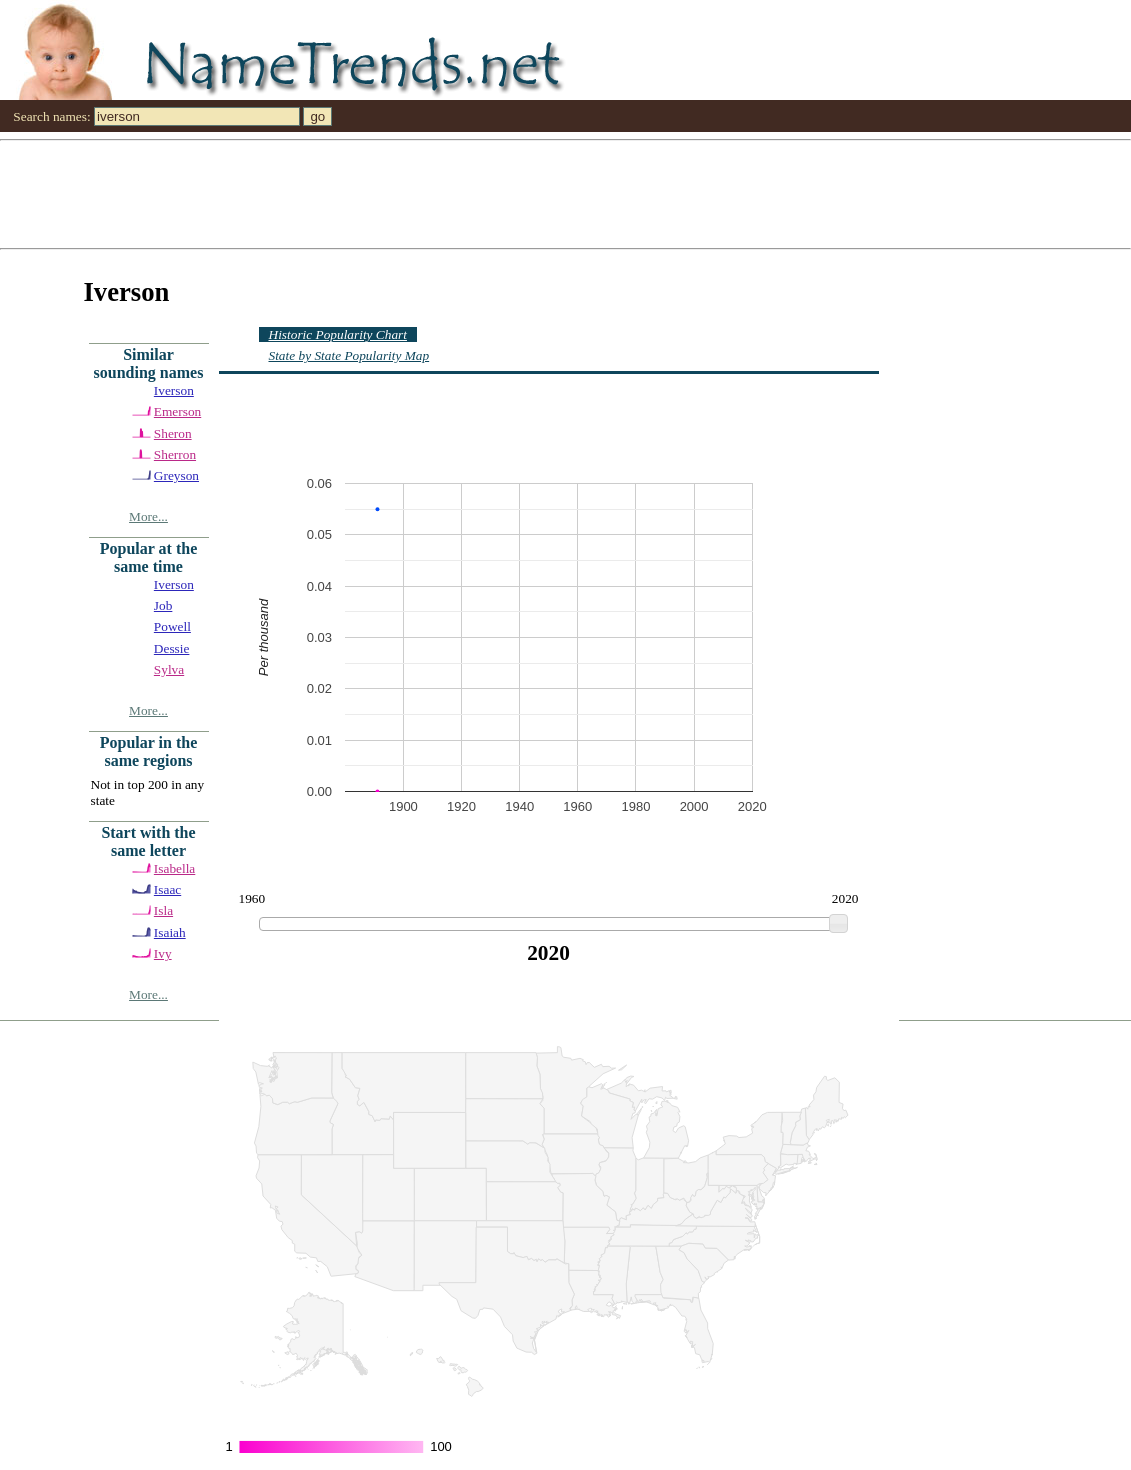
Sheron (173, 433)
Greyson (176, 475)
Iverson (174, 390)
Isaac (167, 889)
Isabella (174, 868)
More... (148, 516)
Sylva (169, 669)
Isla (163, 910)
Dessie (172, 648)
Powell (172, 626)
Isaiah (170, 932)
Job (163, 605)
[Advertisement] (565, 193)
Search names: (51, 116)
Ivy (163, 953)
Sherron (175, 454)
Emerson (177, 411)
